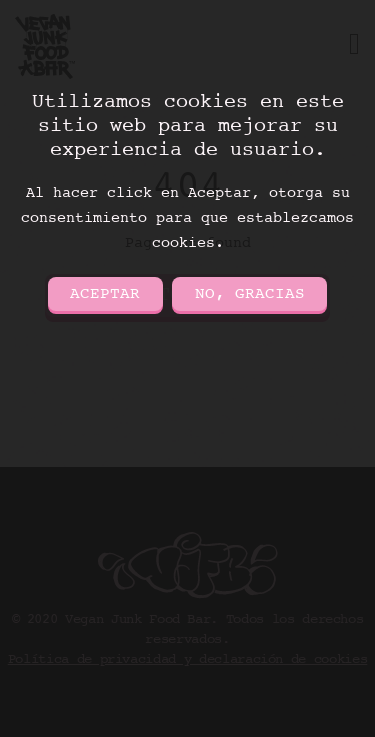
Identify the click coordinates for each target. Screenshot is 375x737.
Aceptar (105, 294)
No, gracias (250, 294)
